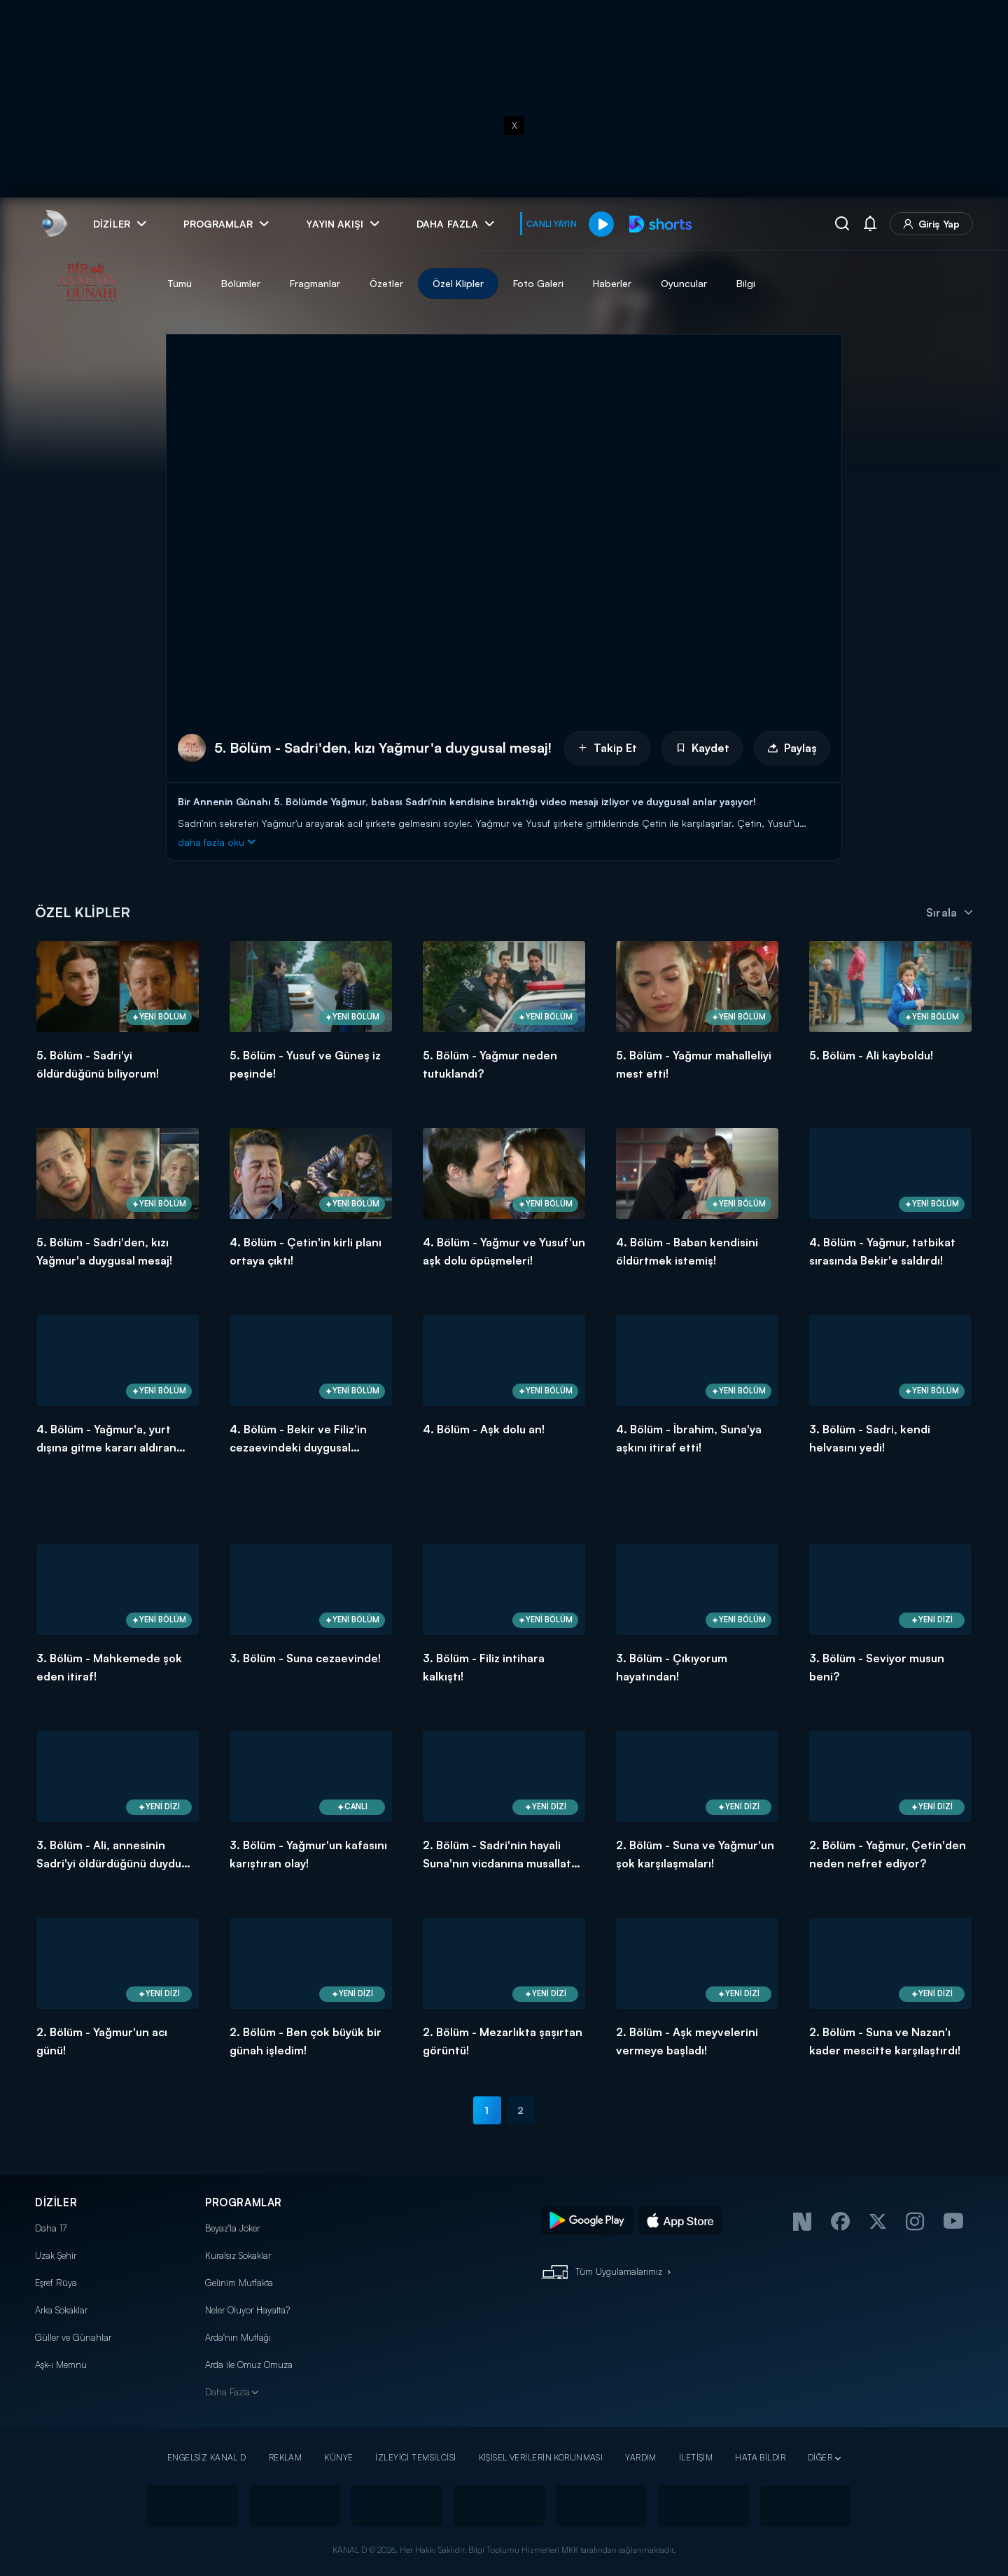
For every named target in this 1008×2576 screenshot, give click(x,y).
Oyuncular (684, 283)
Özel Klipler (458, 283)
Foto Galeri (538, 283)
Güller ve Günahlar (73, 2337)
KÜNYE (338, 2457)
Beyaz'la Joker (232, 2228)
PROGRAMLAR (243, 2202)
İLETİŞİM (696, 2457)
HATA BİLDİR (760, 2457)
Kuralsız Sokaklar (238, 2255)
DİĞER (820, 2457)
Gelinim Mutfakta (239, 2282)
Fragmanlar (315, 283)
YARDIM (641, 2457)
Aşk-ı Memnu (61, 2364)
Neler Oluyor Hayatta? (247, 2310)
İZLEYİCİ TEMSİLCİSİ (415, 2457)
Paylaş (792, 748)
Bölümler (240, 283)
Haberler (612, 283)
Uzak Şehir (55, 2255)
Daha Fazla (227, 2391)
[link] (53, 224)
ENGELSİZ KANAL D (206, 2457)
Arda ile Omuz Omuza (249, 2364)
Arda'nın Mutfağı (238, 2337)
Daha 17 (50, 2228)
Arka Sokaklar (61, 2310)
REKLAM (285, 2457)
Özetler (386, 283)
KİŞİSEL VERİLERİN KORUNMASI (541, 2457)
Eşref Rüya (56, 2282)
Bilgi (745, 283)
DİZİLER (56, 2202)
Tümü (179, 283)
